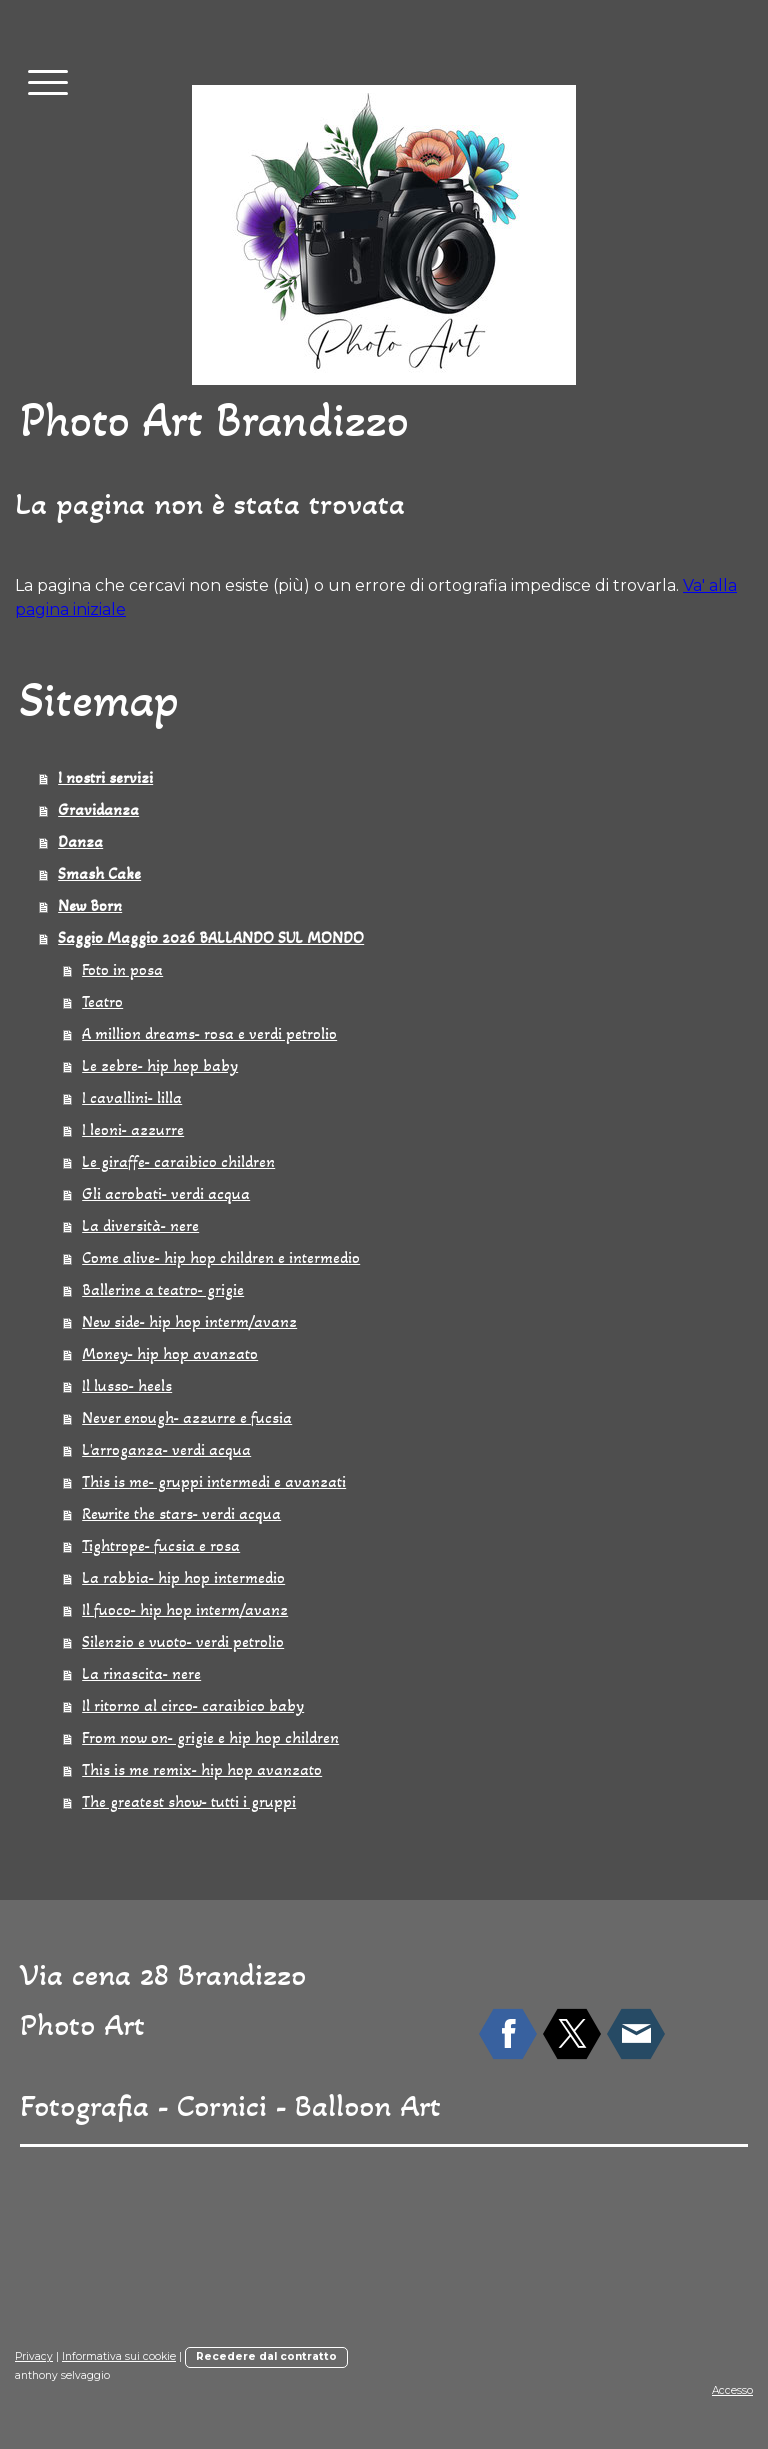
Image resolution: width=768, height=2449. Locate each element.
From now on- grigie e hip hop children (210, 1737)
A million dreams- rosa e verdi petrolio (209, 1033)
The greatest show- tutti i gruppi (189, 1801)
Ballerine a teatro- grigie (163, 1289)
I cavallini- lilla (132, 1097)
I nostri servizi (105, 777)
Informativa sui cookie (119, 2356)
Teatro (102, 1001)
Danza (80, 841)
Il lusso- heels (127, 1385)
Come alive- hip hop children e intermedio (221, 1257)
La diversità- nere (140, 1225)
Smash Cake (99, 873)
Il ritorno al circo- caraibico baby (193, 1705)
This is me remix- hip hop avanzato (202, 1769)
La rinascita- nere (141, 1673)
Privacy (34, 2356)
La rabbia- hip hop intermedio (183, 1577)
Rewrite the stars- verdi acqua (181, 1513)
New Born (90, 905)
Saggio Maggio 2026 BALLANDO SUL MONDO (211, 937)
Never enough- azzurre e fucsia (187, 1417)
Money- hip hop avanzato (170, 1353)
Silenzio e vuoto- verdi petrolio (183, 1641)
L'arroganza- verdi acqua (166, 1449)
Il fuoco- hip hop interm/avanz (185, 1609)
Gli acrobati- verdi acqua (166, 1193)
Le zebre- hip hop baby (160, 1065)
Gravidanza (98, 809)
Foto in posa (122, 969)
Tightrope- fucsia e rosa (161, 1545)
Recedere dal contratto (266, 2356)
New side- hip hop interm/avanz (189, 1321)
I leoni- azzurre (133, 1129)
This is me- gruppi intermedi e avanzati (214, 1481)
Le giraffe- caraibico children (178, 1161)
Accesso (732, 2390)
